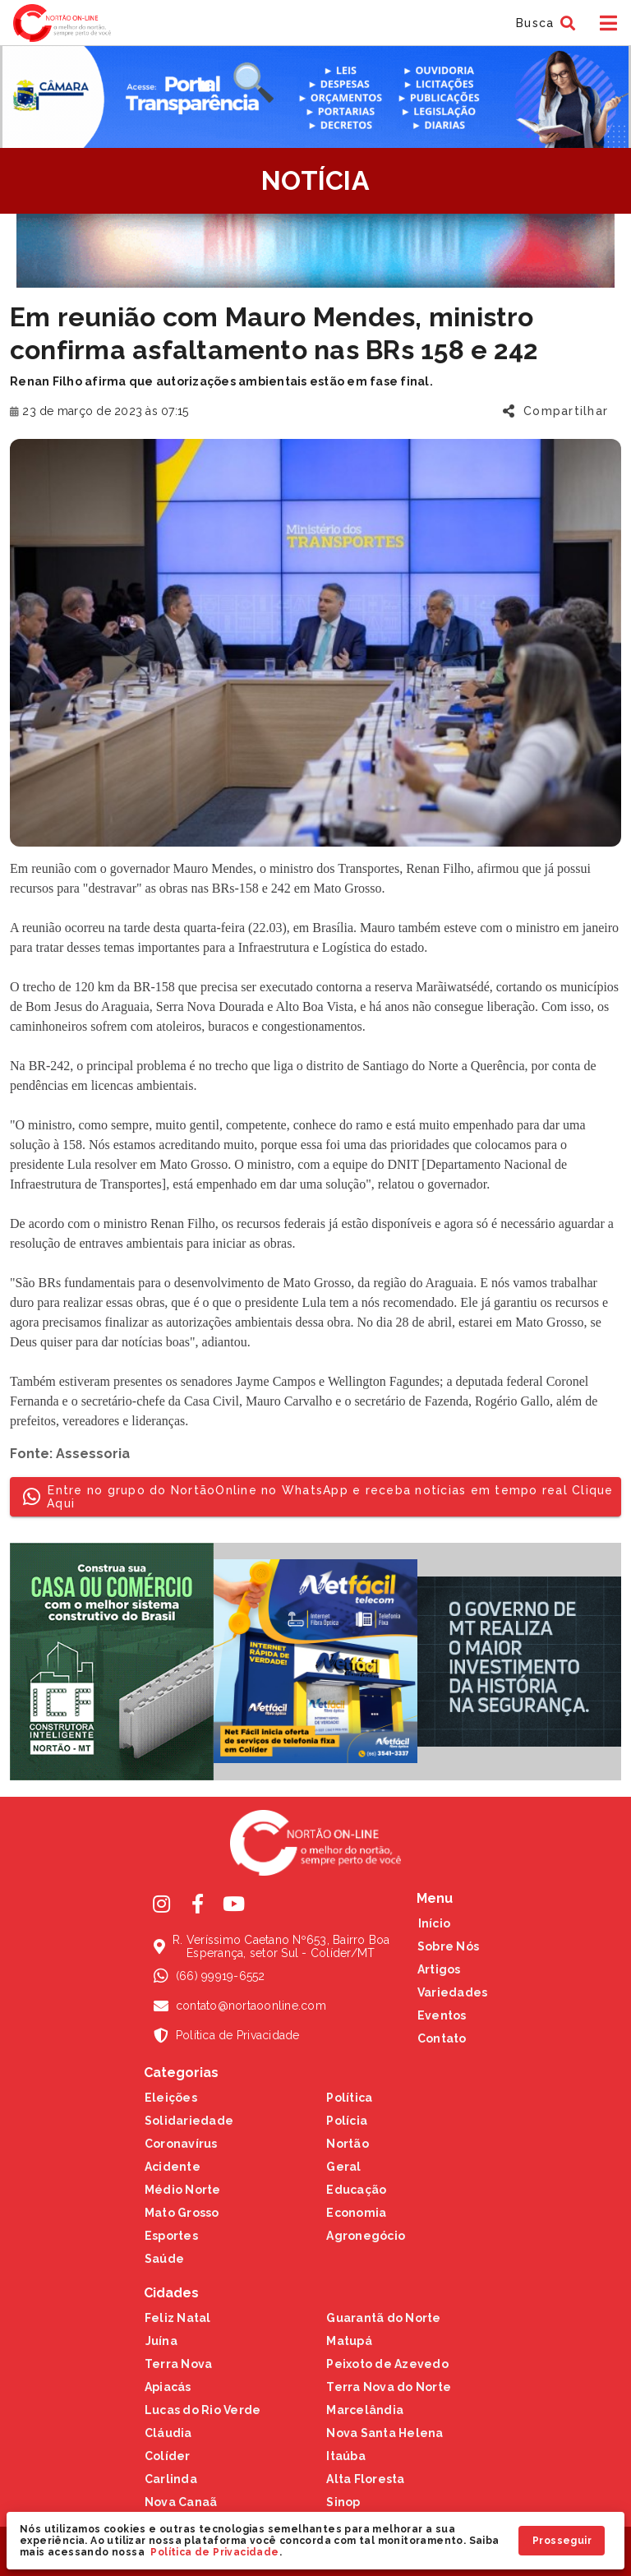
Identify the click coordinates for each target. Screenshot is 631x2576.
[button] (543, 23)
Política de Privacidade (214, 2552)
